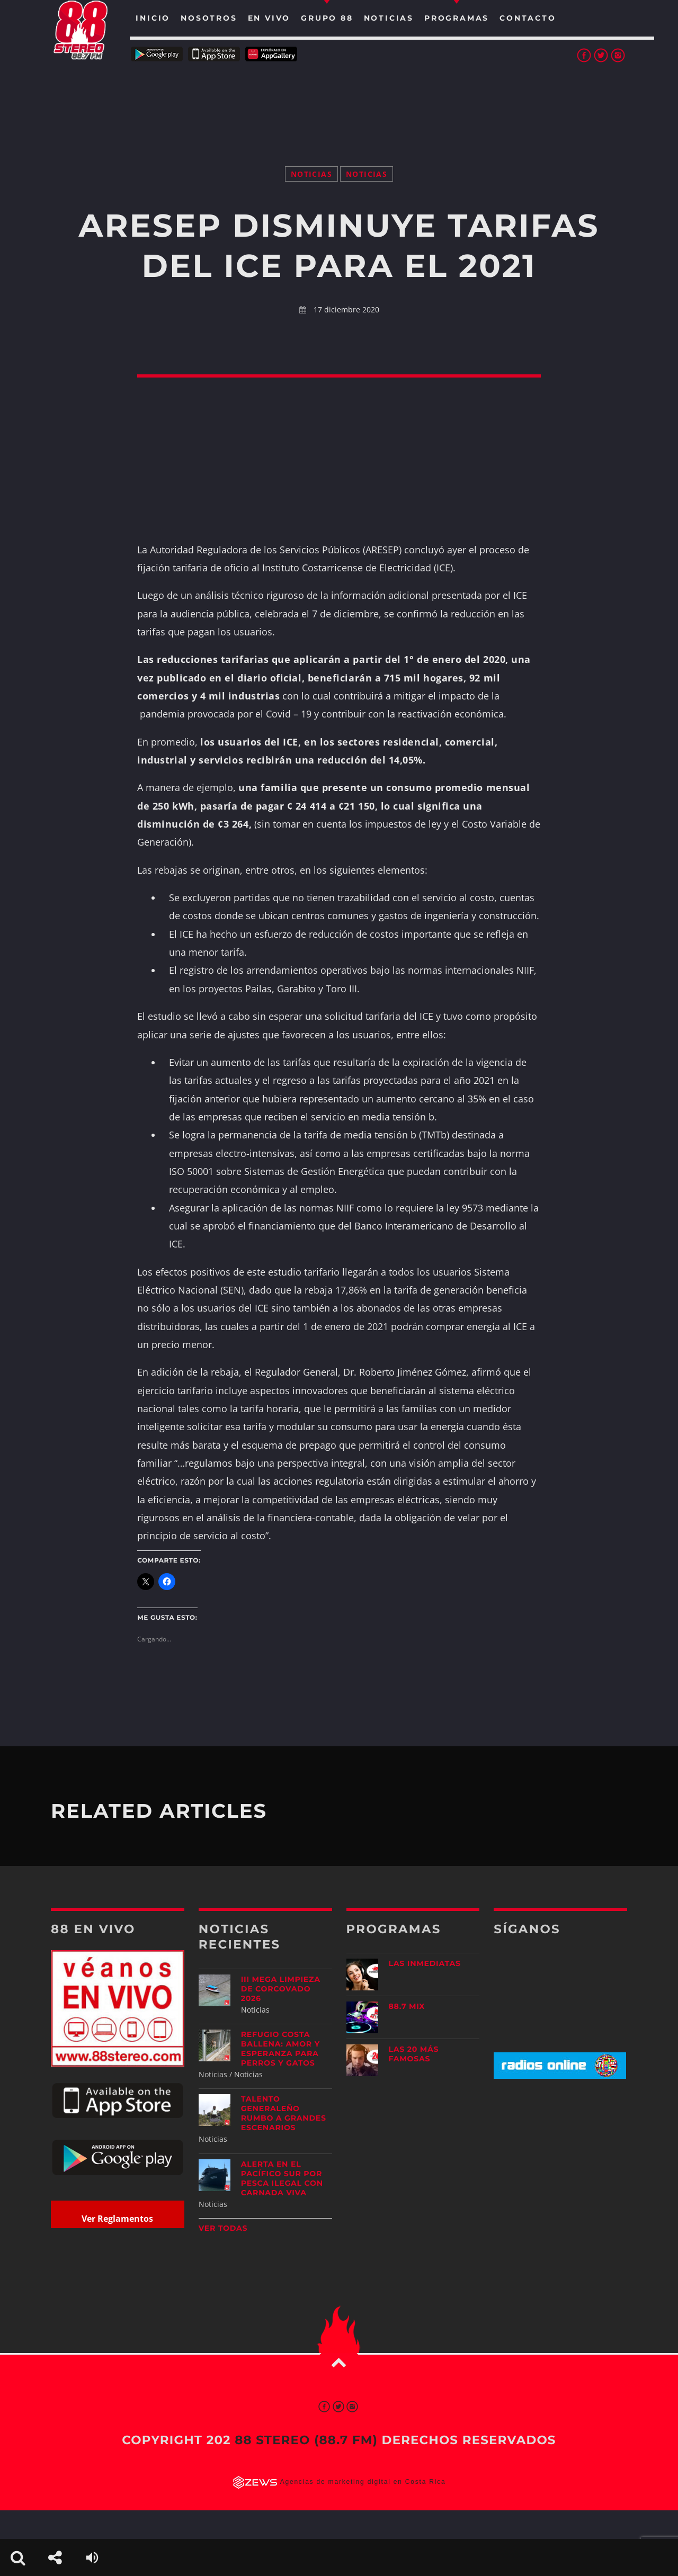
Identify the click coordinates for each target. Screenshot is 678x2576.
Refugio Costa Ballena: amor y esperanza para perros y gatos (280, 2049)
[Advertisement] (339, 100)
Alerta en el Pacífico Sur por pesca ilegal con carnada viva (282, 2178)
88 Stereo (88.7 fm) (306, 2440)
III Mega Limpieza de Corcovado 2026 (280, 1988)
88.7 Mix (407, 2006)
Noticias (311, 174)
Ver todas (223, 2228)
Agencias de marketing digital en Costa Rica (363, 2481)
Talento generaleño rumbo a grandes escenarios (283, 2113)
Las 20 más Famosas (414, 2053)
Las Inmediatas (425, 1963)
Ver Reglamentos (117, 2218)
